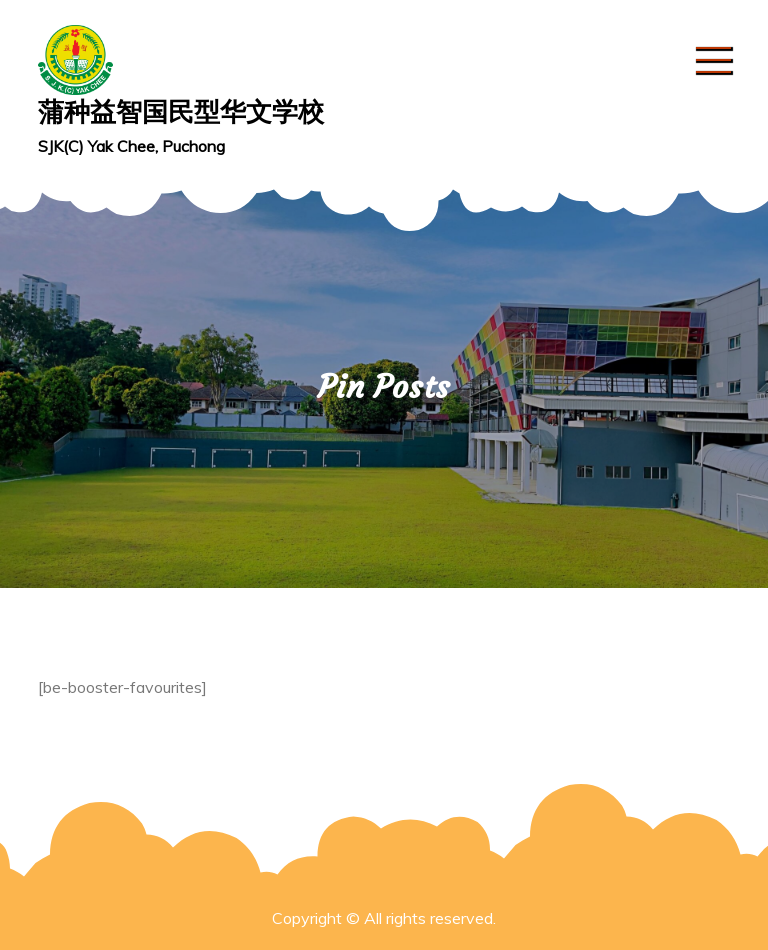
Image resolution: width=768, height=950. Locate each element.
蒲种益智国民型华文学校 (181, 111)
